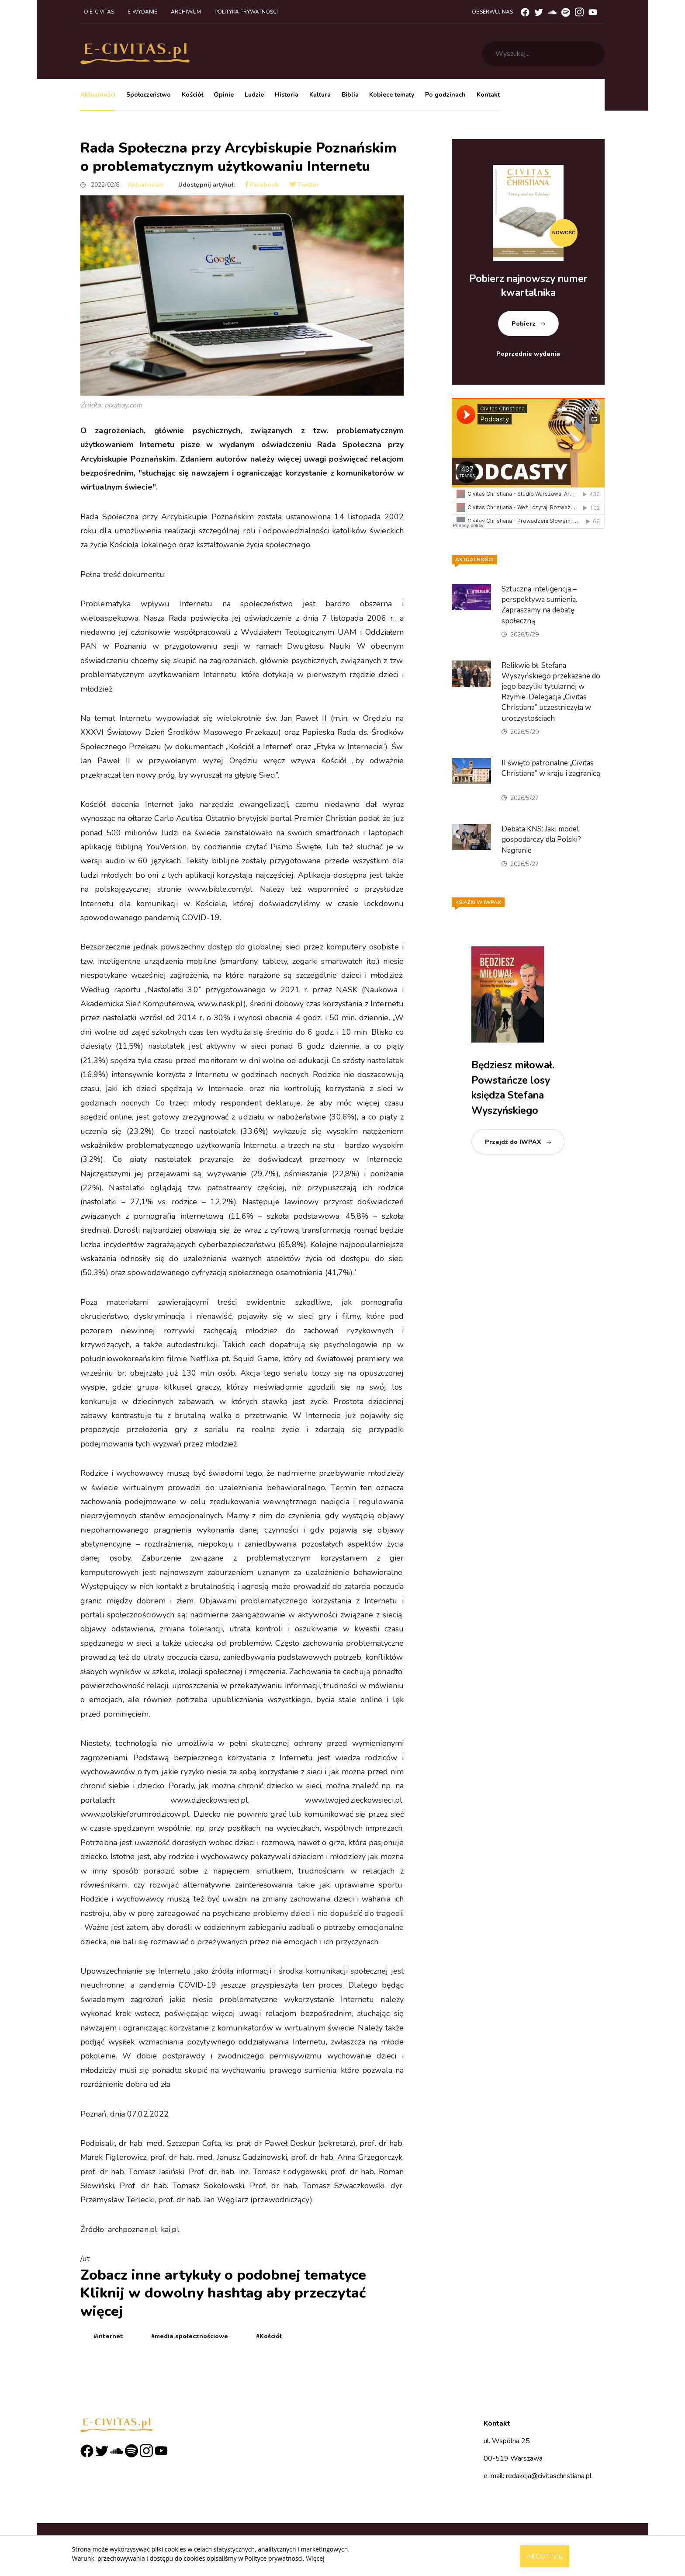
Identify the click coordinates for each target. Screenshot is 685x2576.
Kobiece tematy (391, 94)
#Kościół (269, 2336)
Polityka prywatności (246, 11)
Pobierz (524, 324)
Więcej (315, 2558)
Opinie (224, 94)
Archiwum (186, 11)
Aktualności (97, 94)
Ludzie (254, 94)
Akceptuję (544, 2556)
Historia (286, 94)
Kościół (192, 94)
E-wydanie (142, 11)
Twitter (304, 185)
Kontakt (488, 94)
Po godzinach (445, 94)
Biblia (350, 94)
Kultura (320, 94)
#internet (108, 2336)
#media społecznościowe (189, 2336)
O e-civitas (99, 11)
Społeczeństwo (148, 94)
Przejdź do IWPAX (513, 1142)
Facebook (262, 185)
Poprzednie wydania (528, 354)
